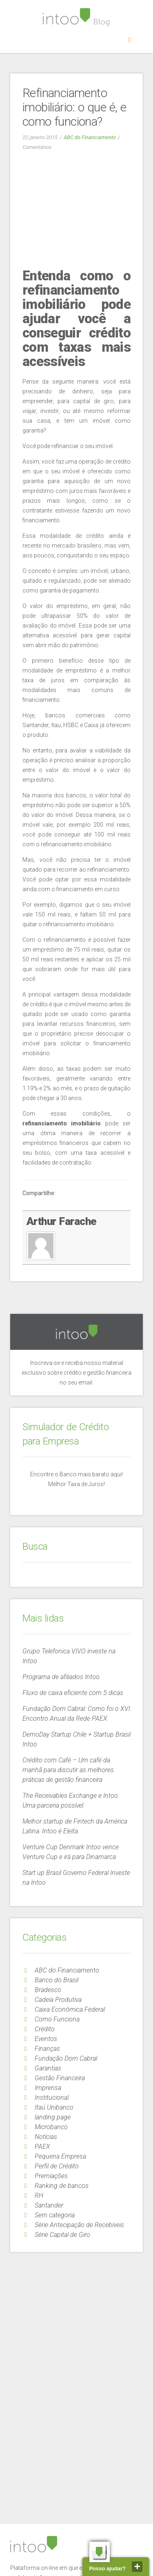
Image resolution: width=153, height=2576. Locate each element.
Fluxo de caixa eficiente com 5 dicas (72, 1693)
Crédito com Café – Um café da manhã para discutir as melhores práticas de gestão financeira (68, 1770)
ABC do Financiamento (90, 137)
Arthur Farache (62, 1221)
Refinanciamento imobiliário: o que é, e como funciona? (74, 107)
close (137, 2566)
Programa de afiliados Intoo (61, 1677)
